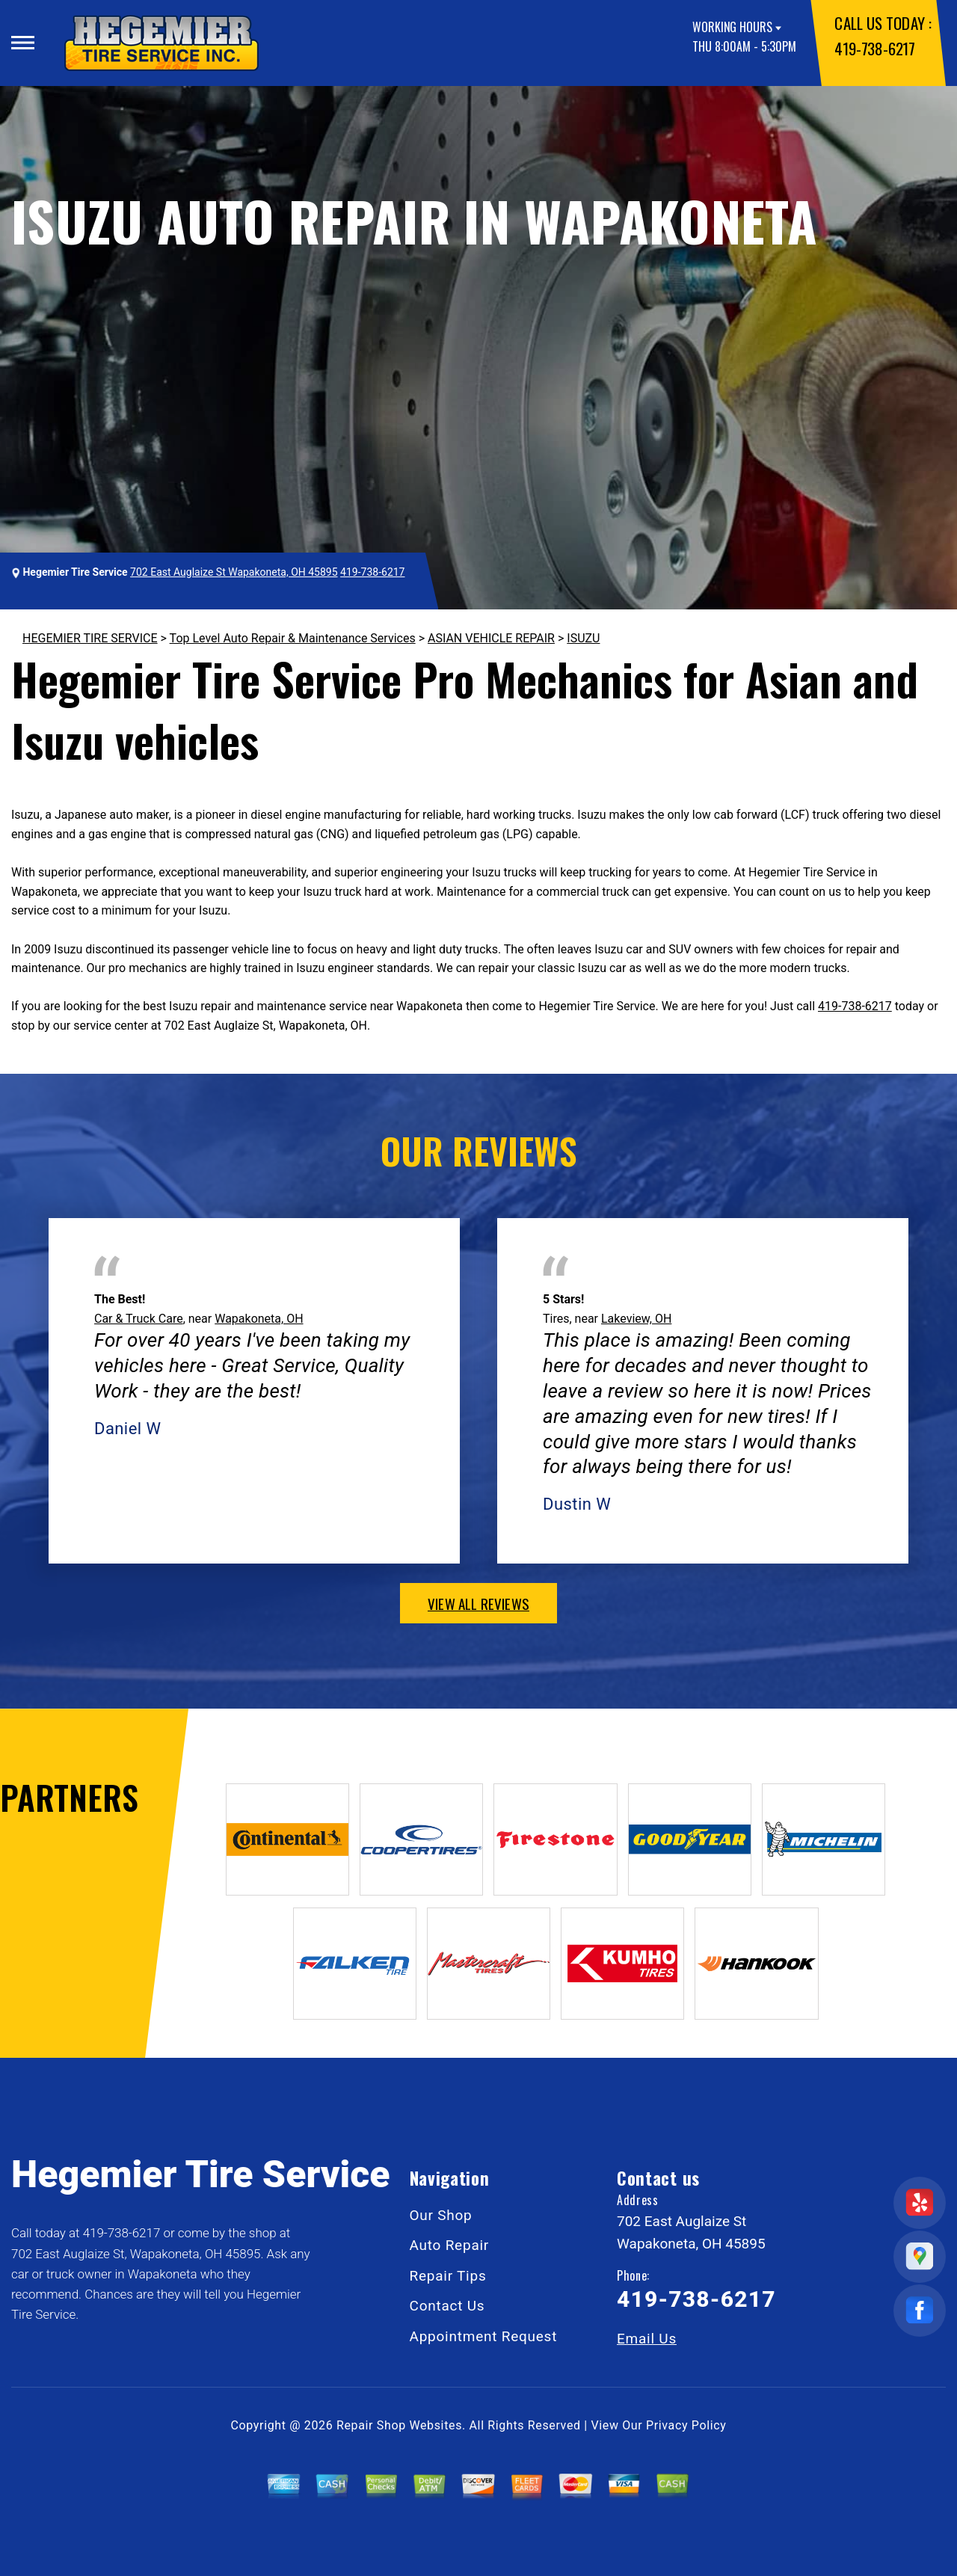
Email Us (647, 2338)
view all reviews (478, 1603)
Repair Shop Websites (399, 2425)
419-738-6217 (874, 48)
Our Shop (441, 2215)
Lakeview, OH (636, 1319)
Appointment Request (484, 2336)
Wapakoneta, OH (259, 1319)
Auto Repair (450, 2245)
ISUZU (583, 638)
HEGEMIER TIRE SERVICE (90, 638)
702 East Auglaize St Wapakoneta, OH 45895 (233, 572)
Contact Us (447, 2305)
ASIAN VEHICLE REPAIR (491, 638)
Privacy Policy (686, 2425)
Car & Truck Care (138, 1319)
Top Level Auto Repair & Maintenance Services (293, 638)
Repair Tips (448, 2275)
